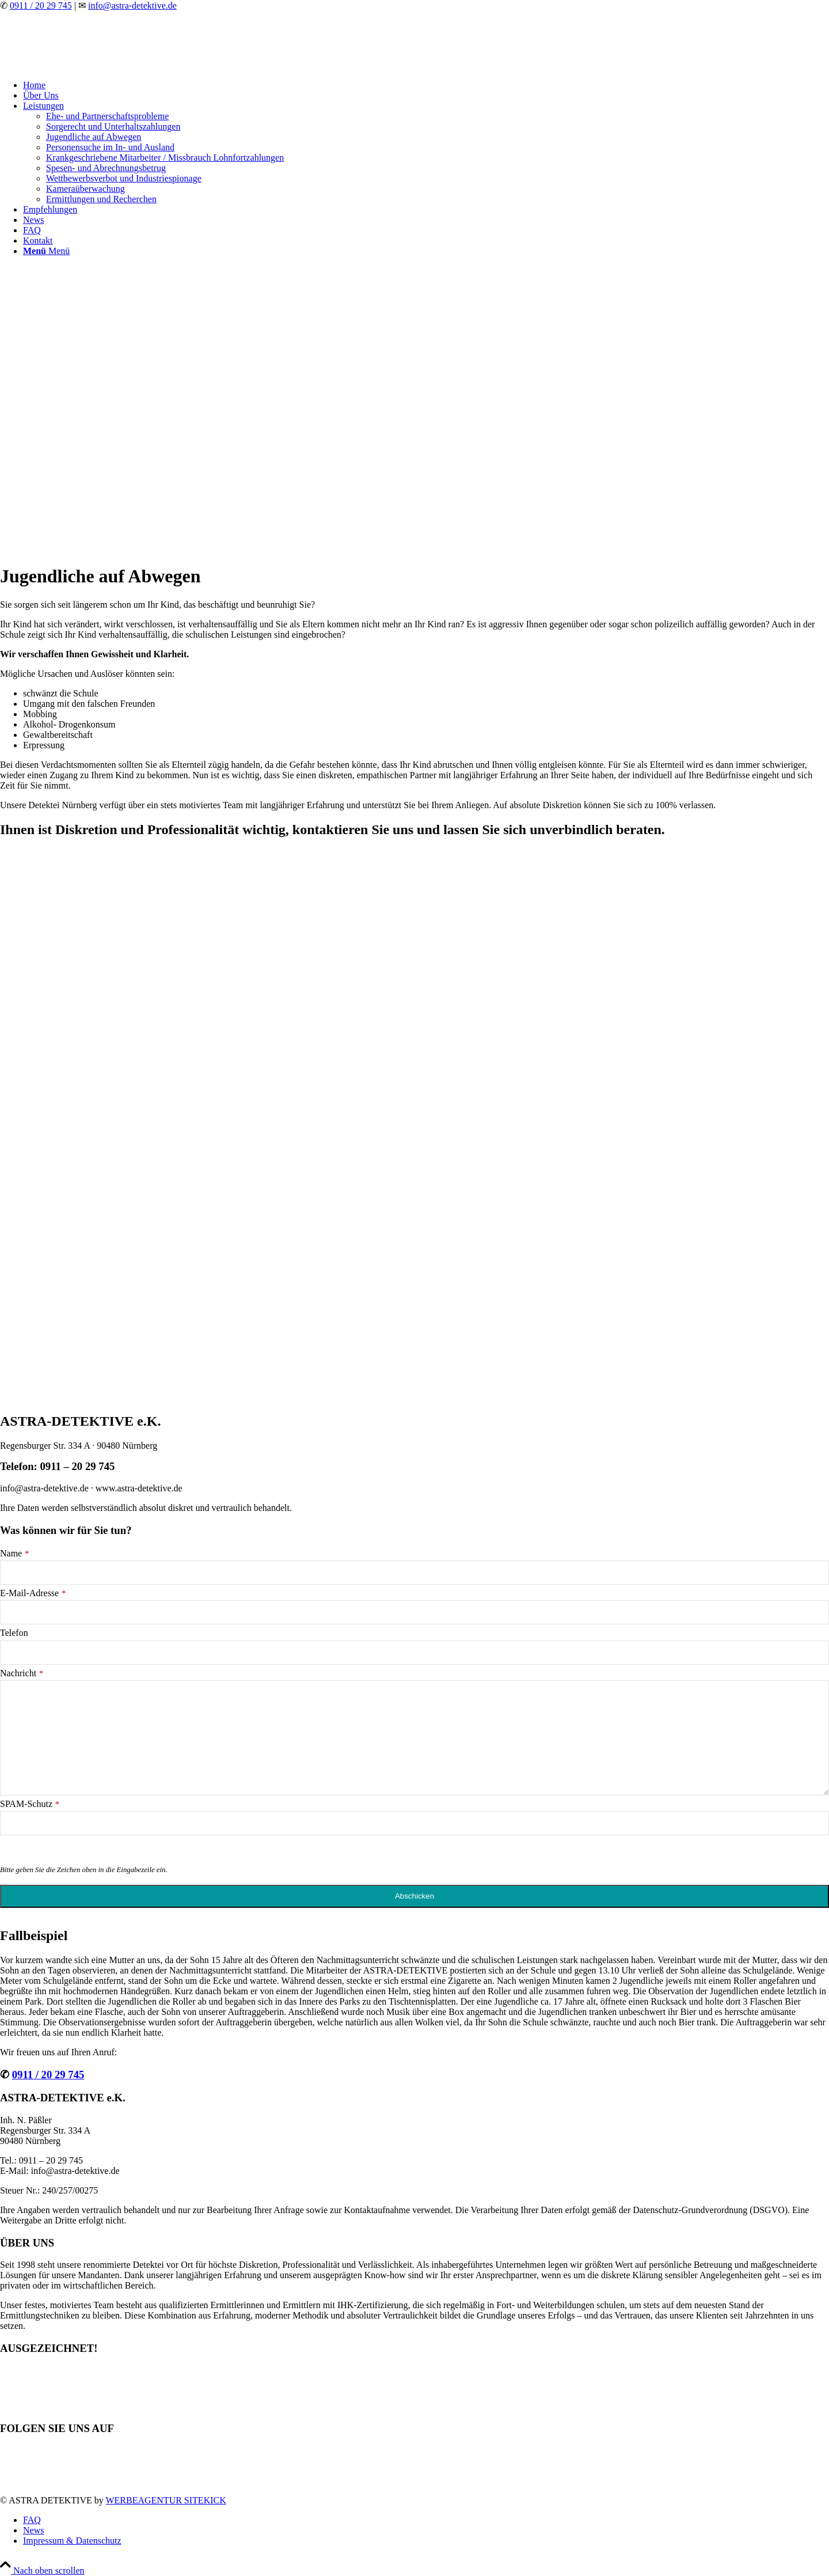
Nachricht (21, 1673)
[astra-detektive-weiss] (86, 65)
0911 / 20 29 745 (41, 5)
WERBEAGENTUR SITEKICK (165, 2500)
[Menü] (46, 251)
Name (14, 1553)
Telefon (14, 1633)
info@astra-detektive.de (132, 5)
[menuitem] (426, 85)
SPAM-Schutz (29, 1804)
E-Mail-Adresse (33, 1593)
